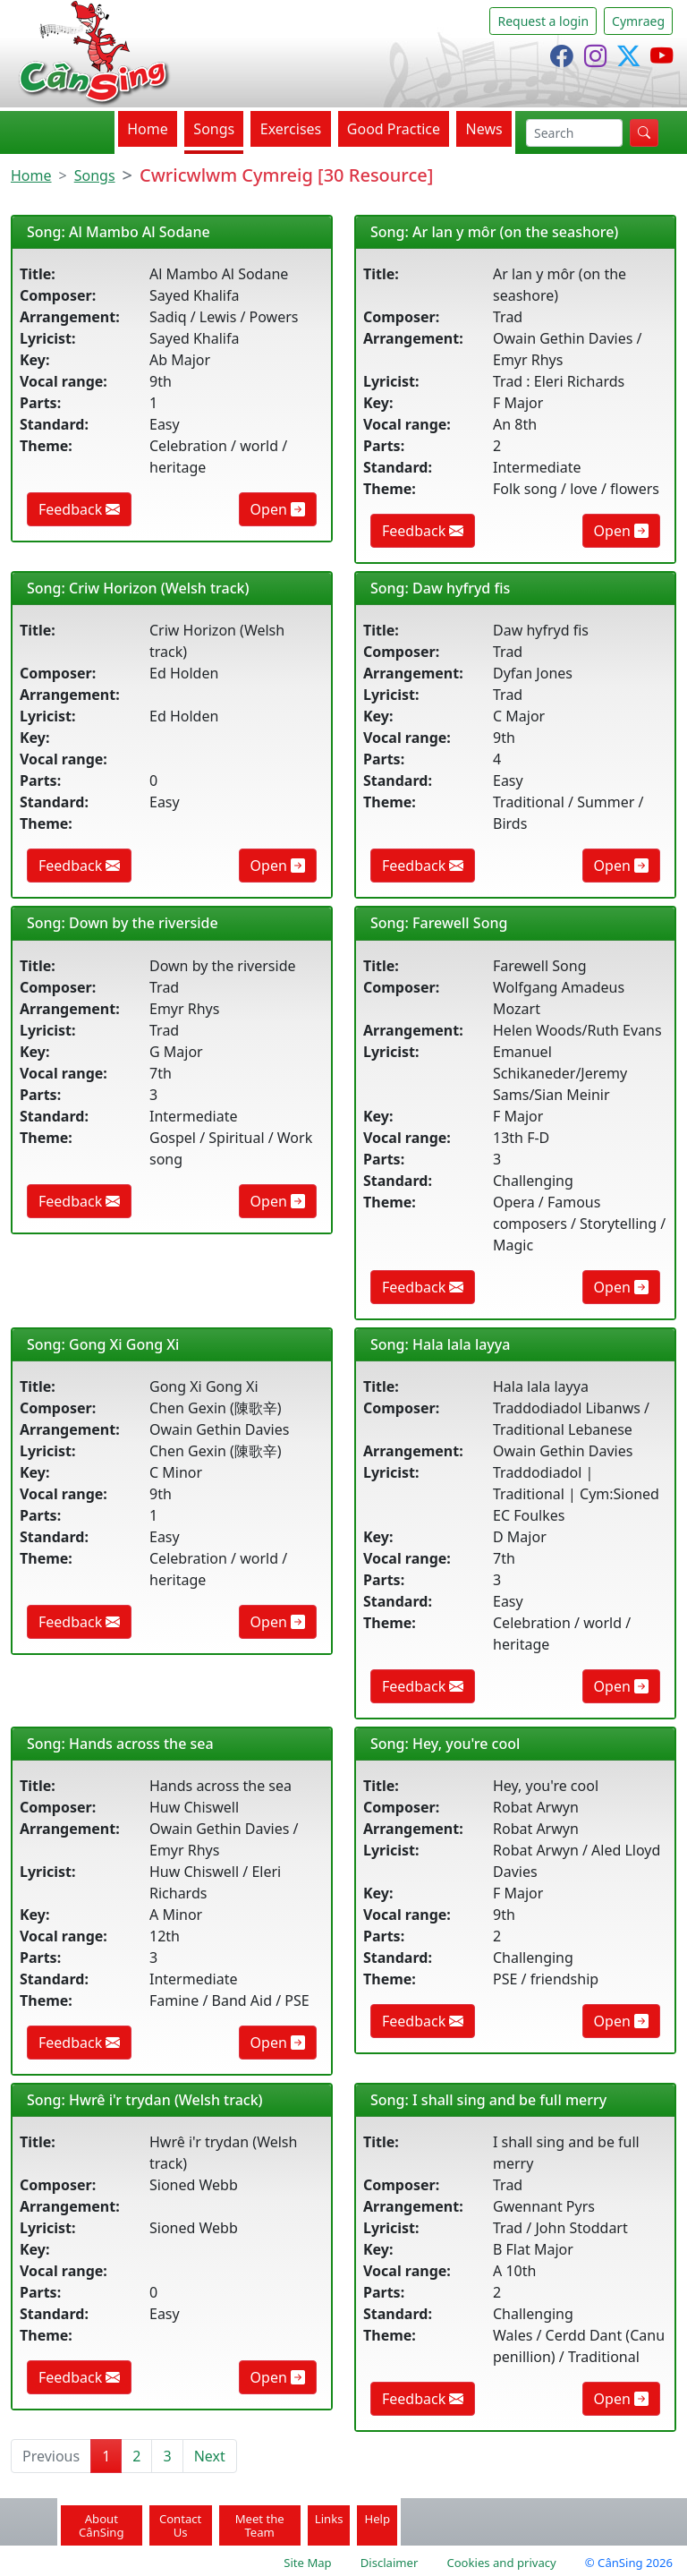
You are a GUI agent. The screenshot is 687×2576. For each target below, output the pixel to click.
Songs (213, 129)
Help (377, 2519)
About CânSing (101, 2525)
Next (209, 2456)
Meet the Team (259, 2525)
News (484, 129)
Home (147, 129)
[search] (574, 133)
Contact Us (180, 2525)
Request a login (543, 21)
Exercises (291, 129)
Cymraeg (638, 21)
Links (329, 2519)
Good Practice (393, 129)
